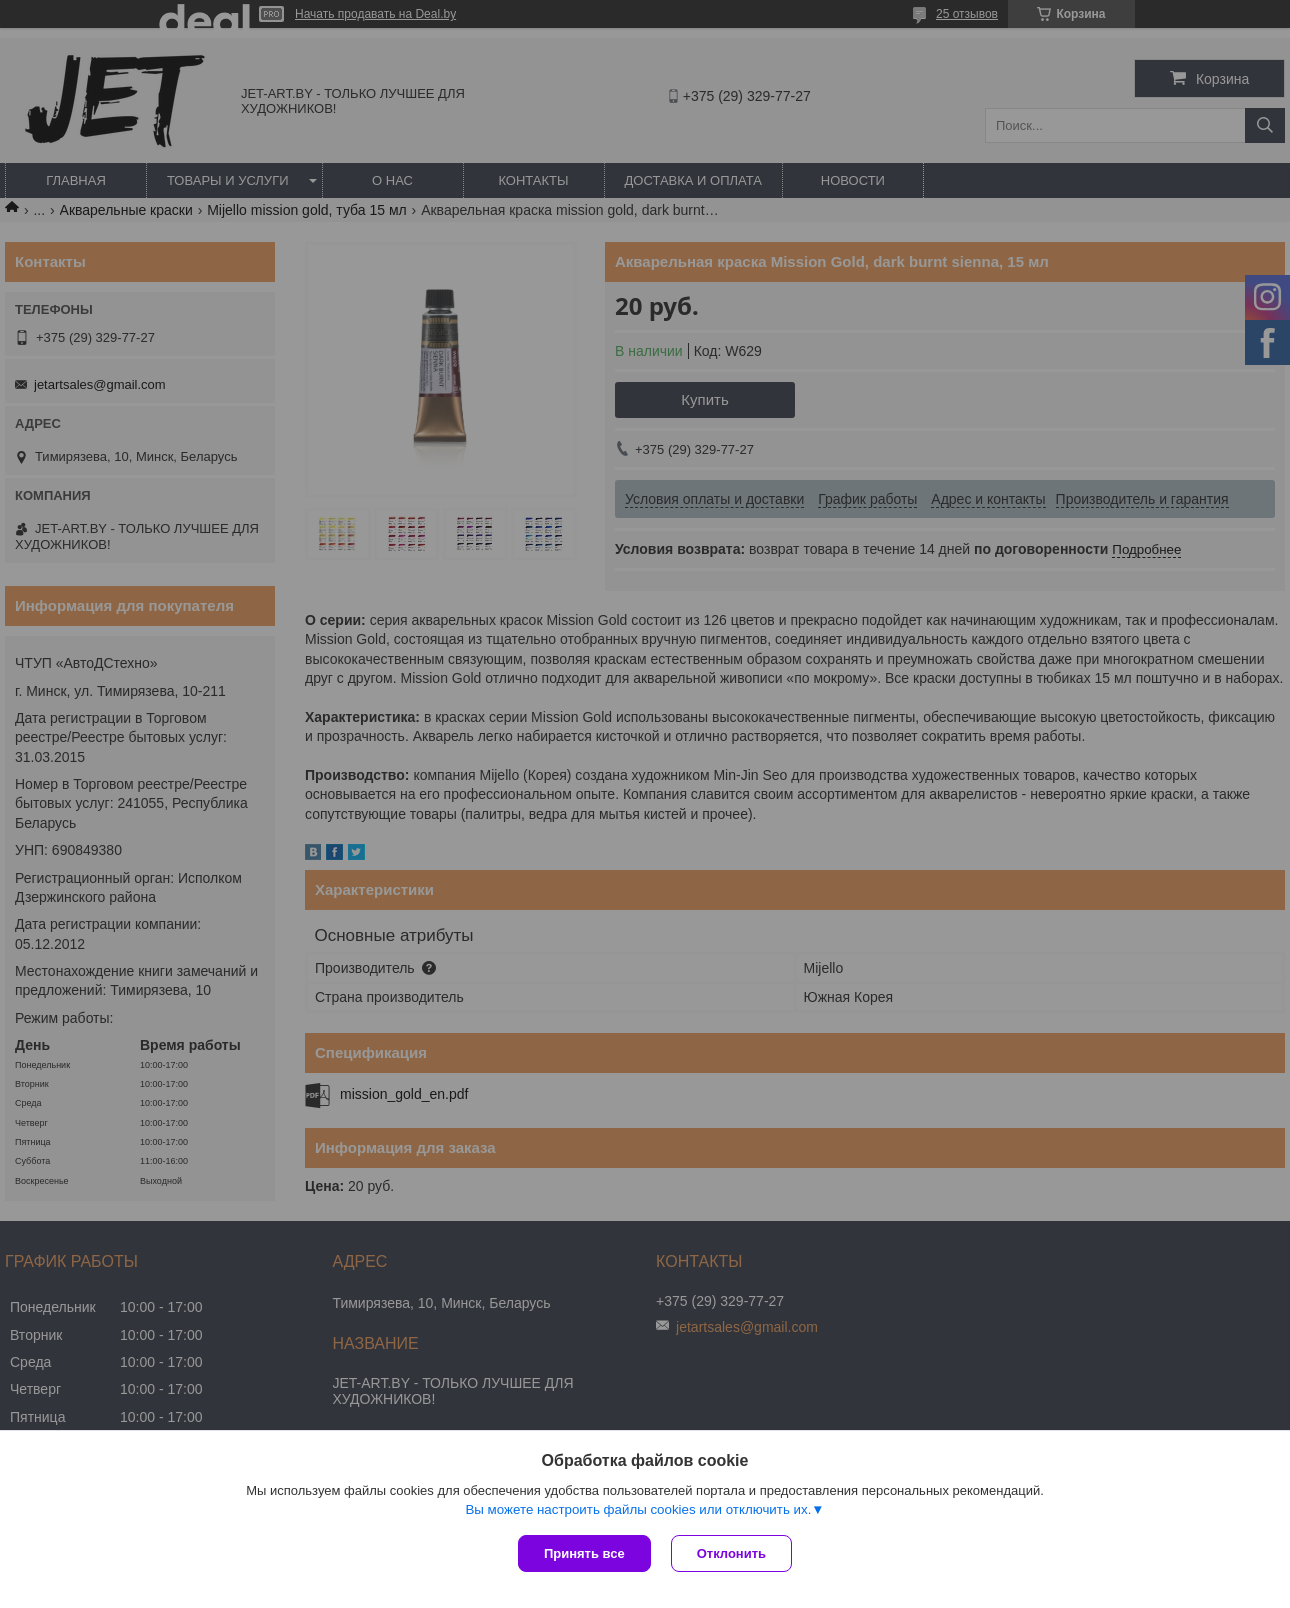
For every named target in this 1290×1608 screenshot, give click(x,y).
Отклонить (731, 1553)
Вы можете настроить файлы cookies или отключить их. (638, 1509)
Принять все (584, 1553)
